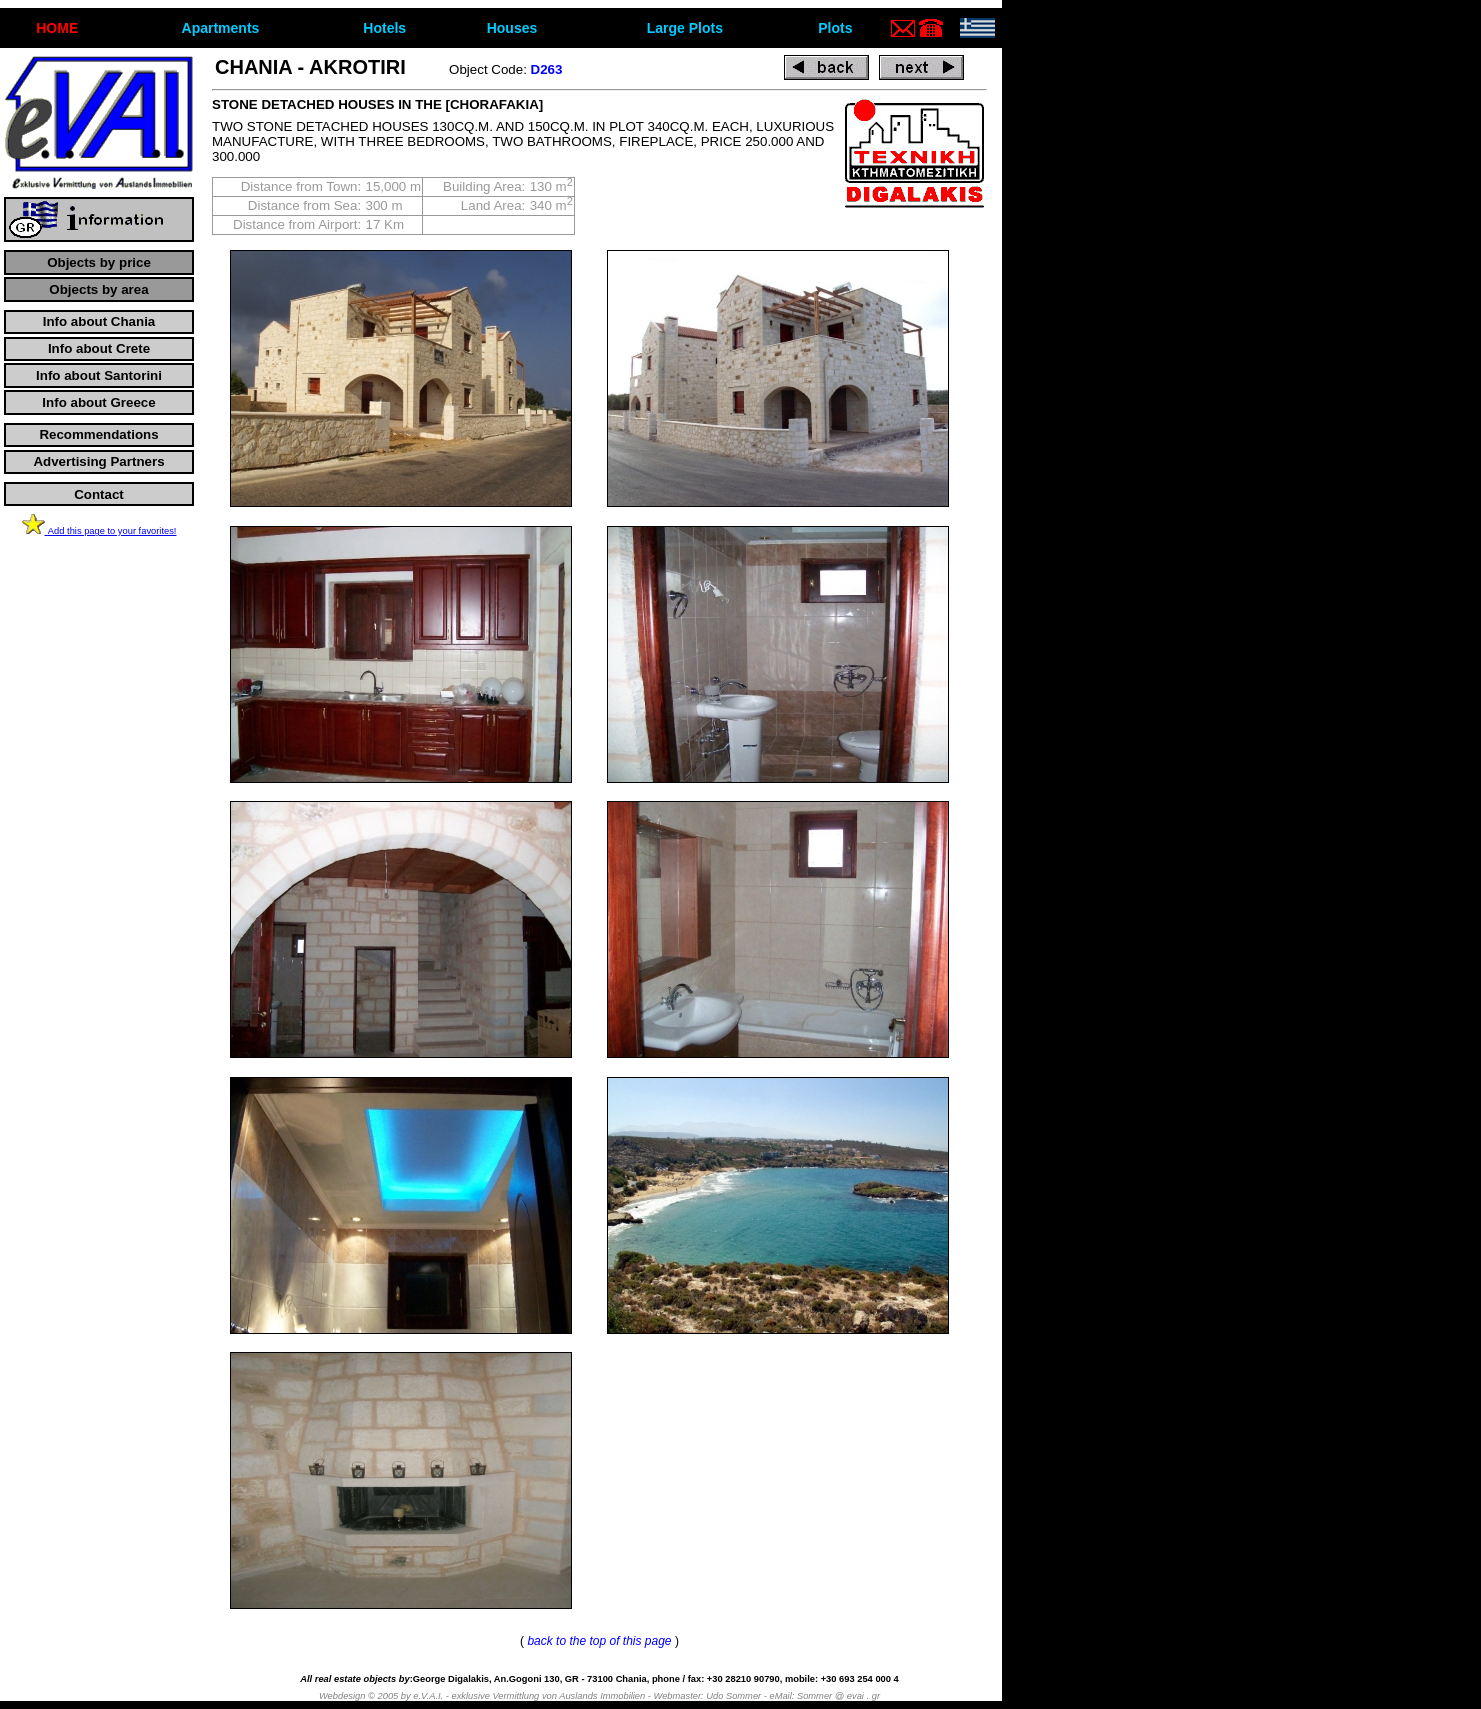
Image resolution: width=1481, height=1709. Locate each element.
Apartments (221, 28)
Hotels (384, 28)
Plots (835, 28)
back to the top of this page (599, 1641)
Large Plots (685, 28)
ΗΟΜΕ (57, 28)
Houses (512, 28)
